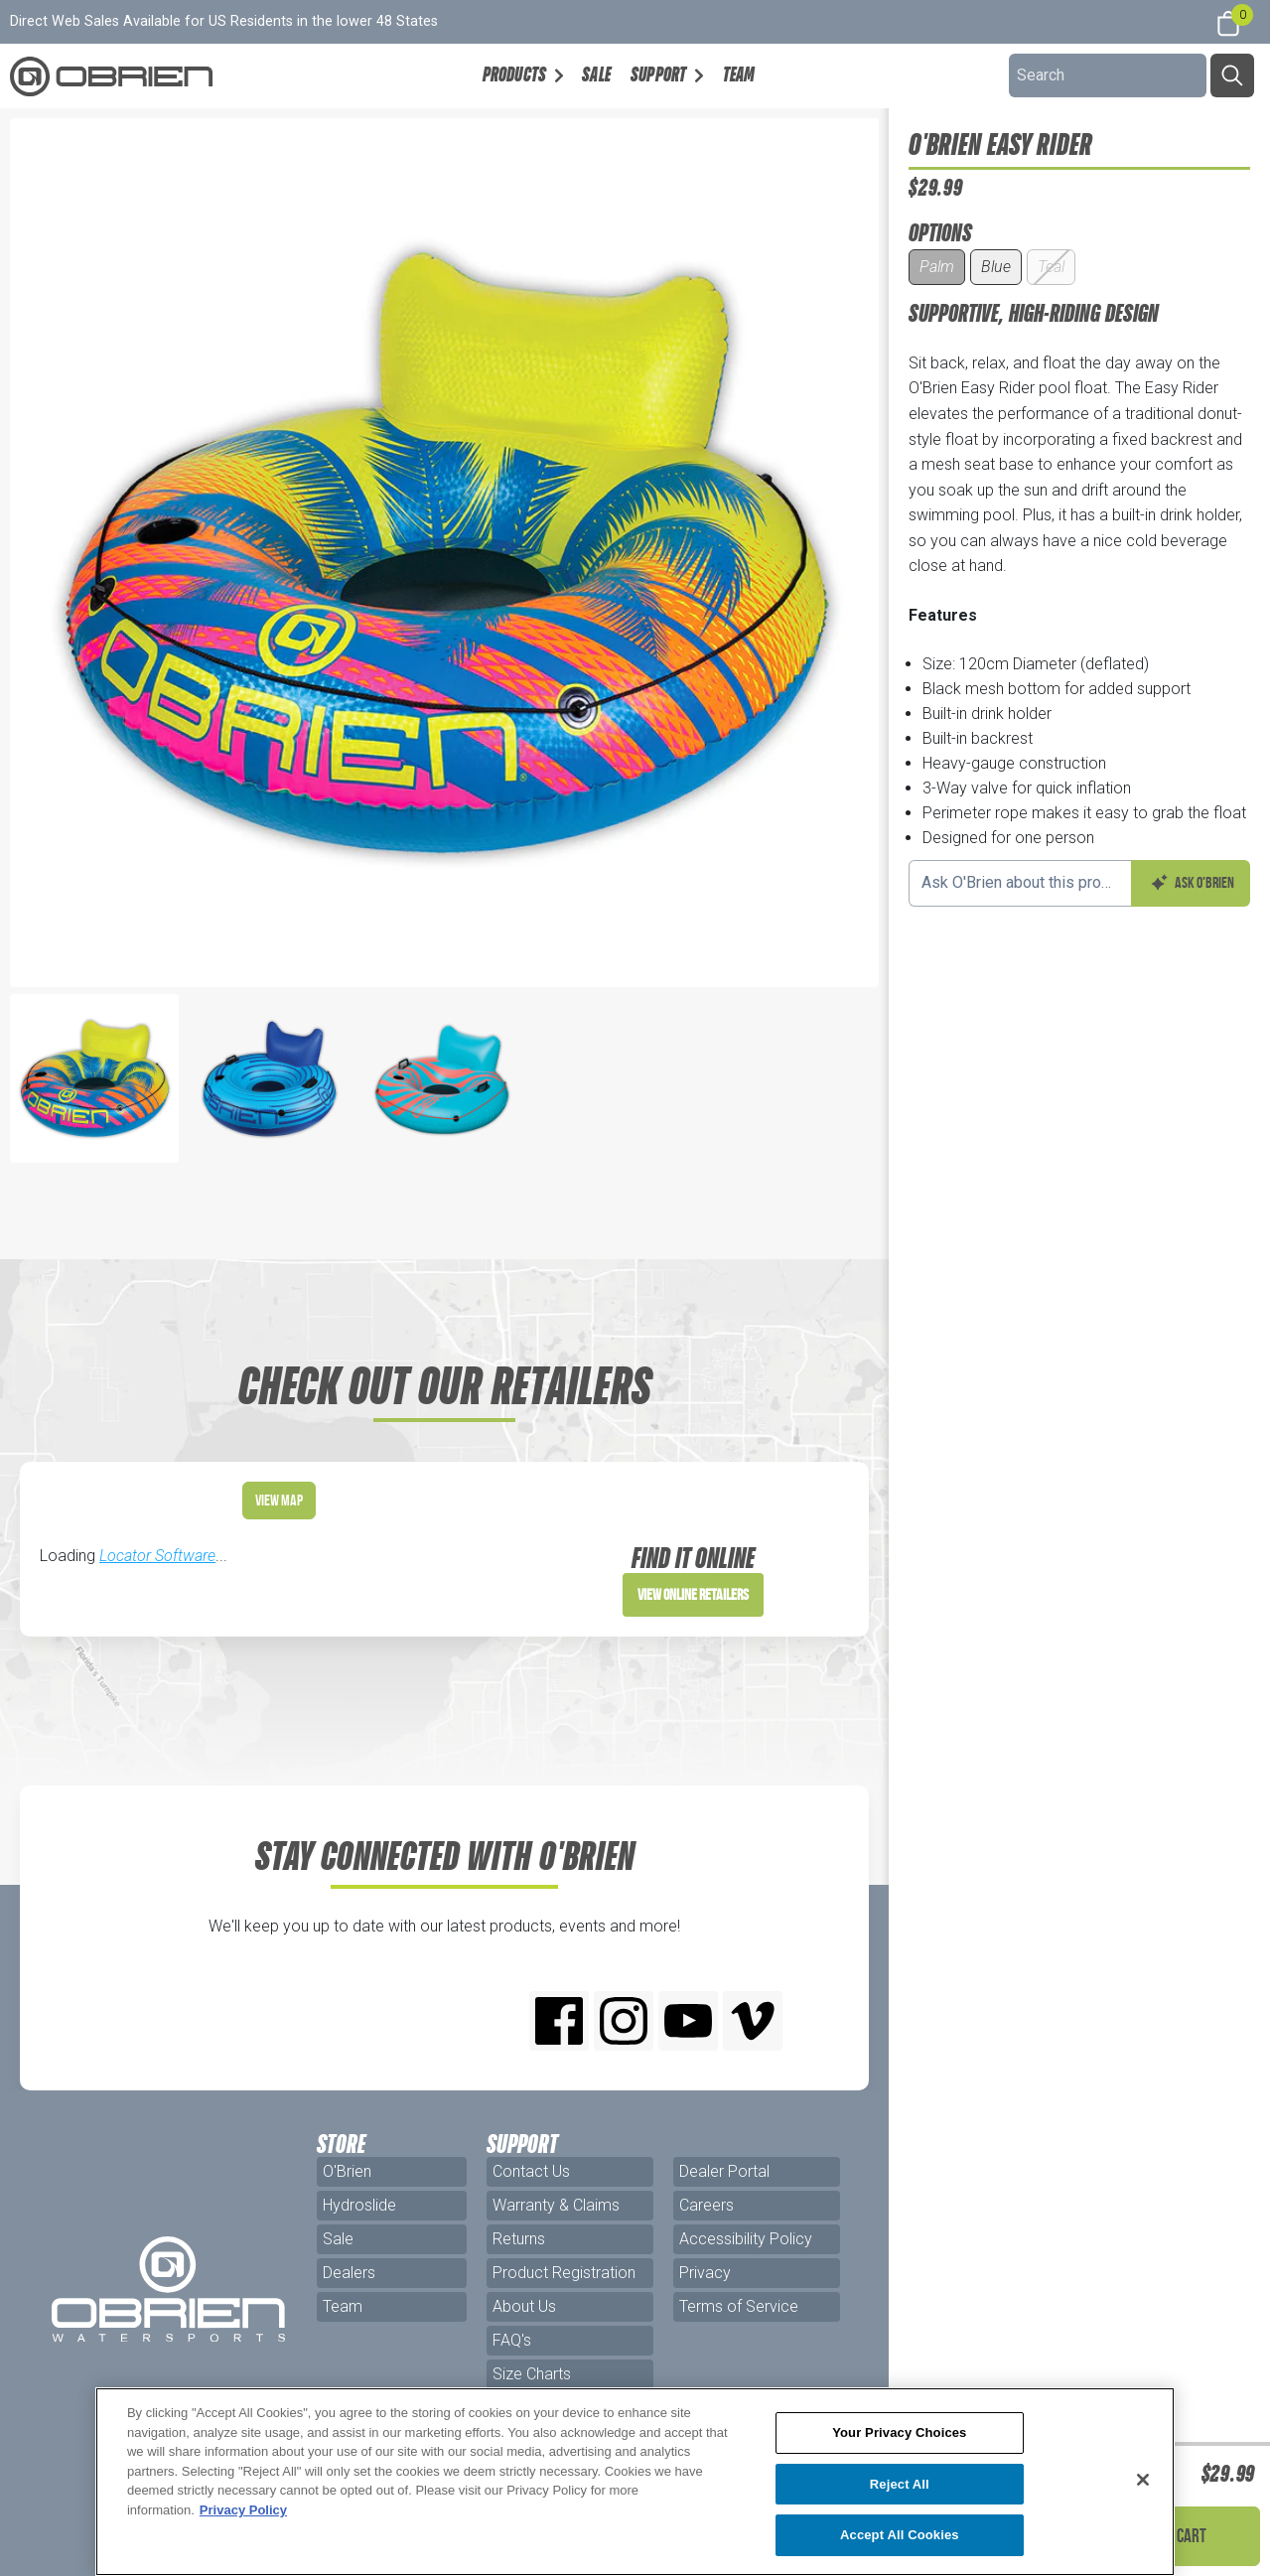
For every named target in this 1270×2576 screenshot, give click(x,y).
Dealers (349, 2272)
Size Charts (532, 2373)
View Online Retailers (693, 1594)
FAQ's (512, 2340)
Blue (996, 266)
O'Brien (347, 2171)
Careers (706, 2205)
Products (515, 74)
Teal (1051, 267)
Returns (519, 2238)
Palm (936, 266)
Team (739, 74)
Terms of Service (738, 2306)
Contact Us (531, 2171)
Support (658, 74)
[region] (635, 2481)
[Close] (1143, 2480)
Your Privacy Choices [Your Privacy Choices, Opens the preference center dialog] (899, 2432)
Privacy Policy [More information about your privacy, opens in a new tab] (243, 2510)
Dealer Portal (724, 2171)
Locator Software (157, 1555)
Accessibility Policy (745, 2238)
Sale (596, 74)
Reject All (899, 2484)
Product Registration (564, 2272)
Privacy (705, 2272)
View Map (279, 1500)
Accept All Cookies (899, 2534)
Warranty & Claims (556, 2205)
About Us (524, 2306)
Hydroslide (359, 2205)
